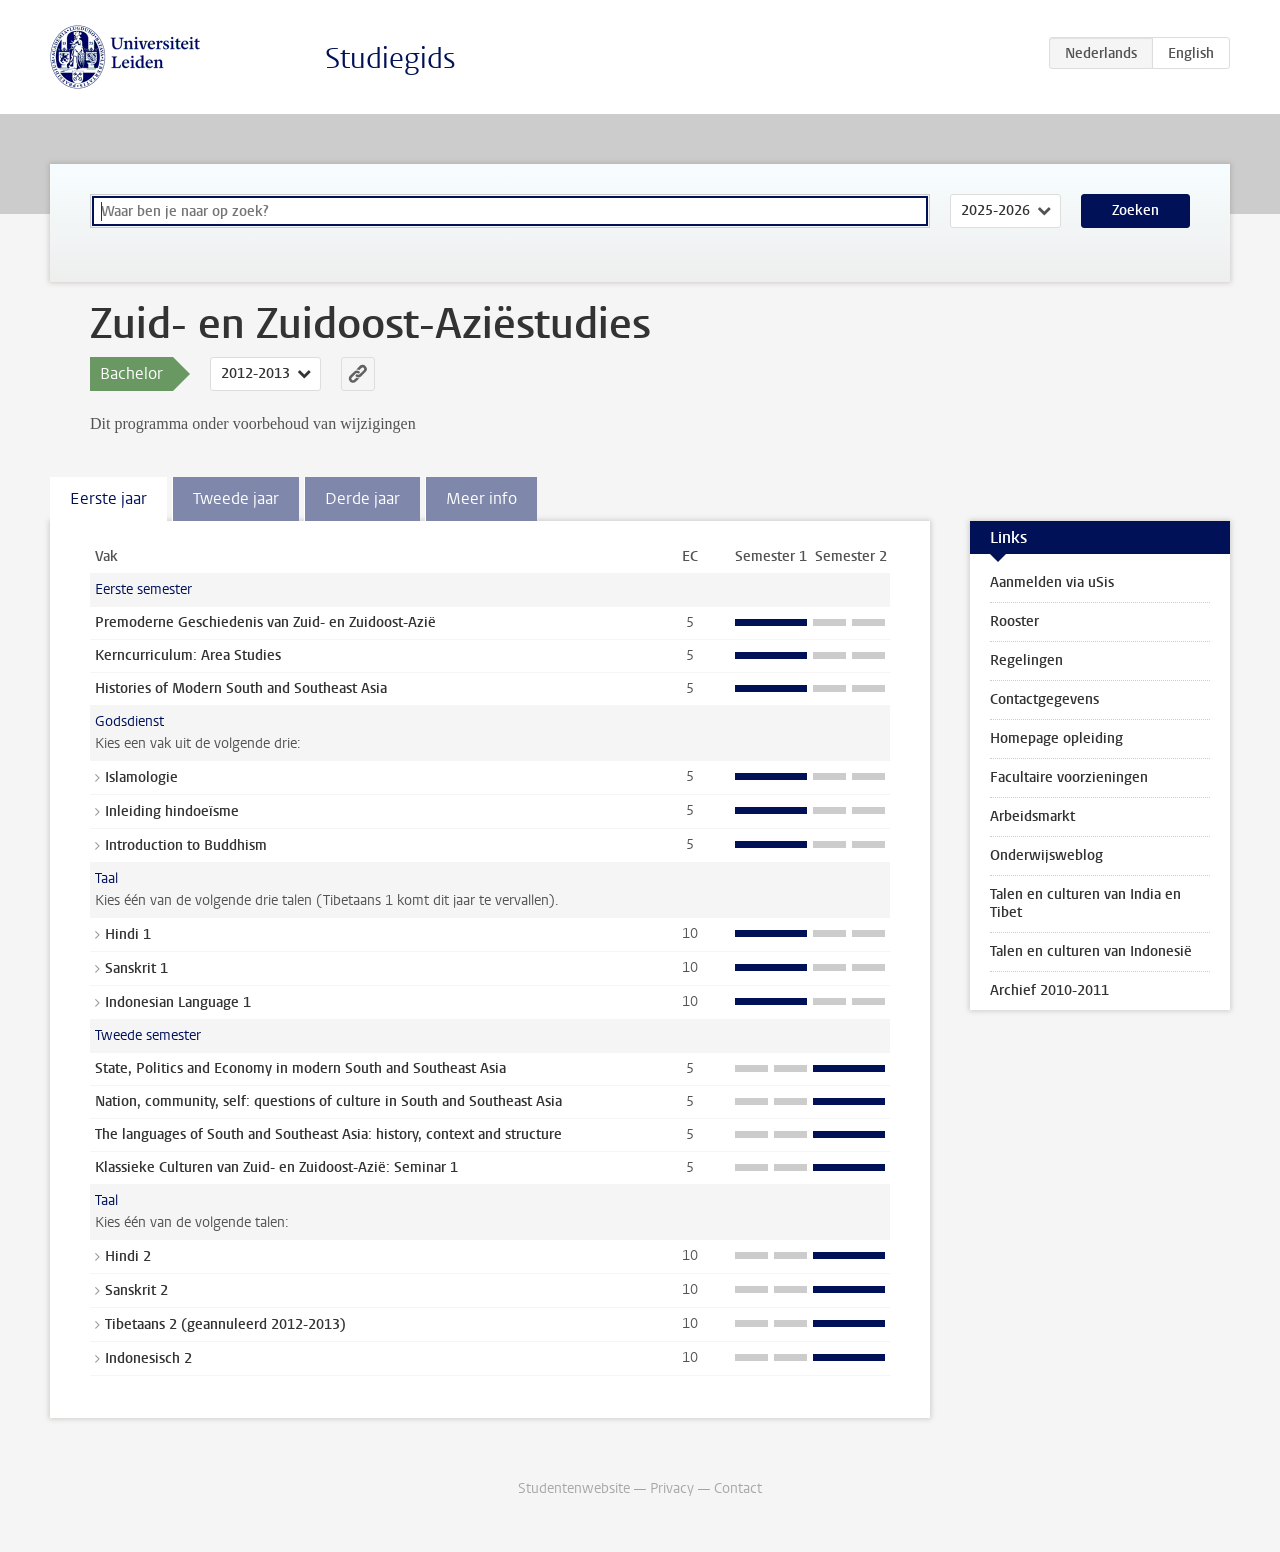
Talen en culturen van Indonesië (1091, 951)
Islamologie (141, 777)
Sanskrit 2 (136, 1290)
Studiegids (390, 58)
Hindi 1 (128, 934)
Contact (738, 1488)
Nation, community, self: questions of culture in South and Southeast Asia (328, 1101)
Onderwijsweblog (1046, 855)
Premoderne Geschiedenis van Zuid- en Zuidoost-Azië (265, 622)
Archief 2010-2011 (1049, 990)
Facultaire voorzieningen (1069, 777)
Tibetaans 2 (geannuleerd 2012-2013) (225, 1324)
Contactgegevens (1044, 699)
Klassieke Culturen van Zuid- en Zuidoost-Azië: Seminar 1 (276, 1167)
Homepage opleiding (1056, 738)
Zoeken (1135, 210)
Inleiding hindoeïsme (172, 811)
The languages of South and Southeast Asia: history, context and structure (328, 1134)
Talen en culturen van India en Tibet (1085, 903)
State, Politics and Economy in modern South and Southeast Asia (300, 1068)
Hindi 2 (128, 1256)
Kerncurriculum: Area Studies (188, 655)
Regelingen (1026, 660)
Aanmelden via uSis (1052, 582)
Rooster (1014, 621)
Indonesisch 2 (148, 1358)
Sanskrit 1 (136, 968)
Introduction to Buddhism (186, 845)
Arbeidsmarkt (1032, 816)
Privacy (672, 1488)
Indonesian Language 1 (178, 1002)
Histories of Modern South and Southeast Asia (241, 688)
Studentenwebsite (574, 1488)
